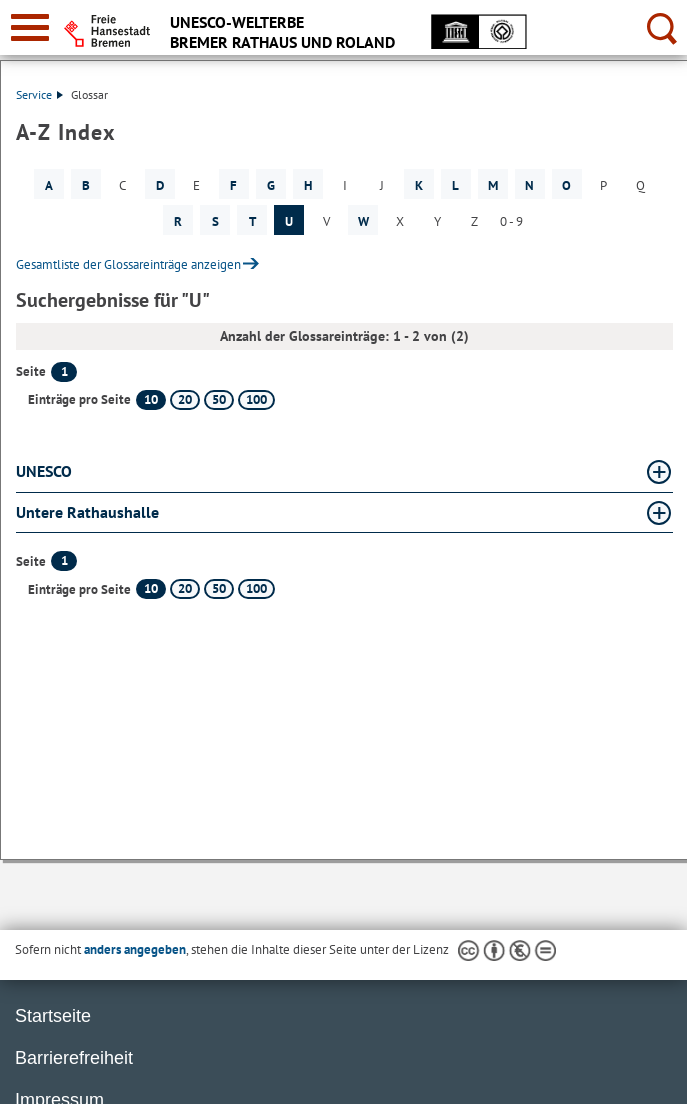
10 (151, 399)
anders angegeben (135, 949)
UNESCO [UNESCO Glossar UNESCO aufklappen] (44, 471)
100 (256, 399)
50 (219, 399)
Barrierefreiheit (74, 1058)
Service (39, 94)
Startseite (53, 1016)
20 (185, 399)
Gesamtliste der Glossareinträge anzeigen (128, 264)
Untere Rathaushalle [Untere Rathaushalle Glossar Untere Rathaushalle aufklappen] (87, 512)
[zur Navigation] (30, 27)
